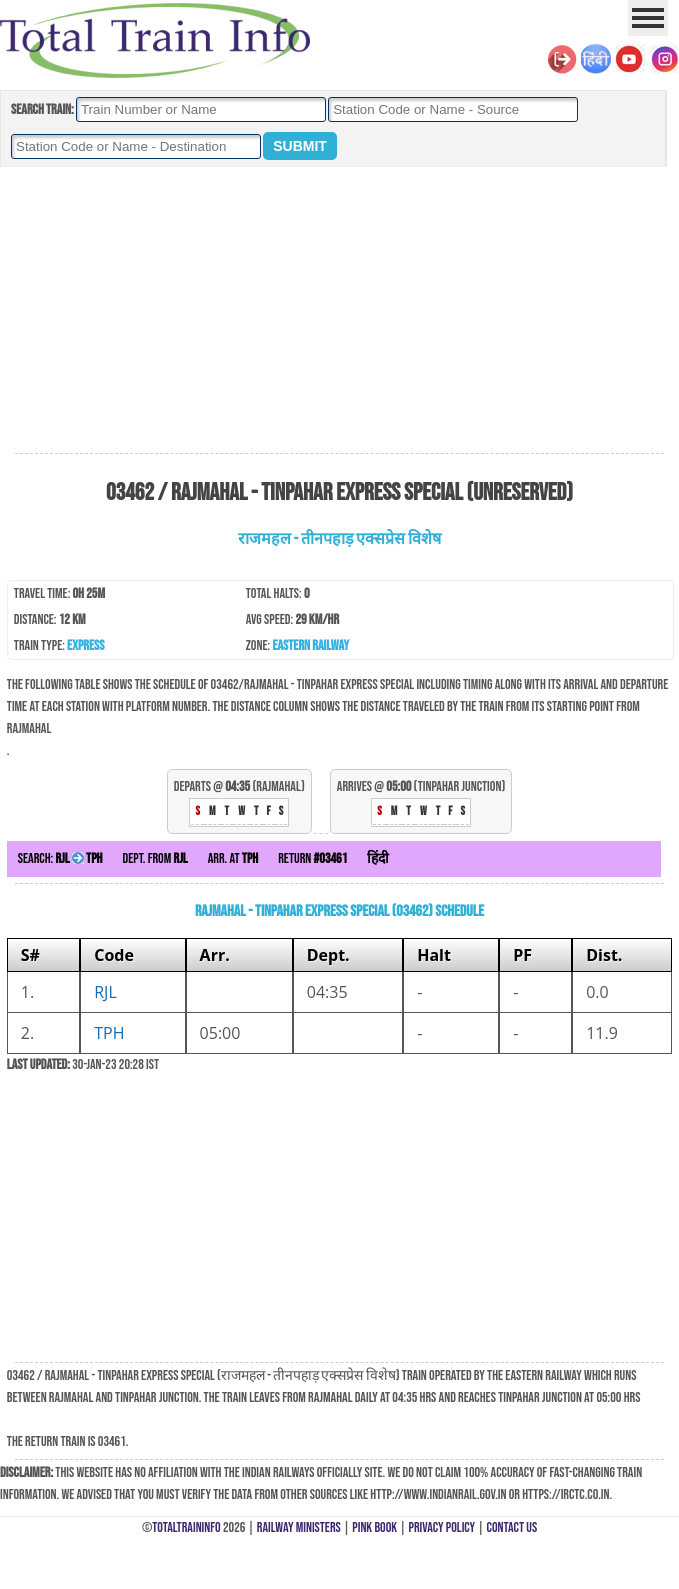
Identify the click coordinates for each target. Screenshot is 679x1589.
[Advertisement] (340, 311)
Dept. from (155, 858)
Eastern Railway (310, 645)
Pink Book (374, 1527)
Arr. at (233, 858)
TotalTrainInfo (186, 1527)
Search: (60, 858)
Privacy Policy (442, 1527)
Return (312, 858)
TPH (109, 1033)
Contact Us (512, 1527)
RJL (105, 992)
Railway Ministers (299, 1527)
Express (85, 645)
